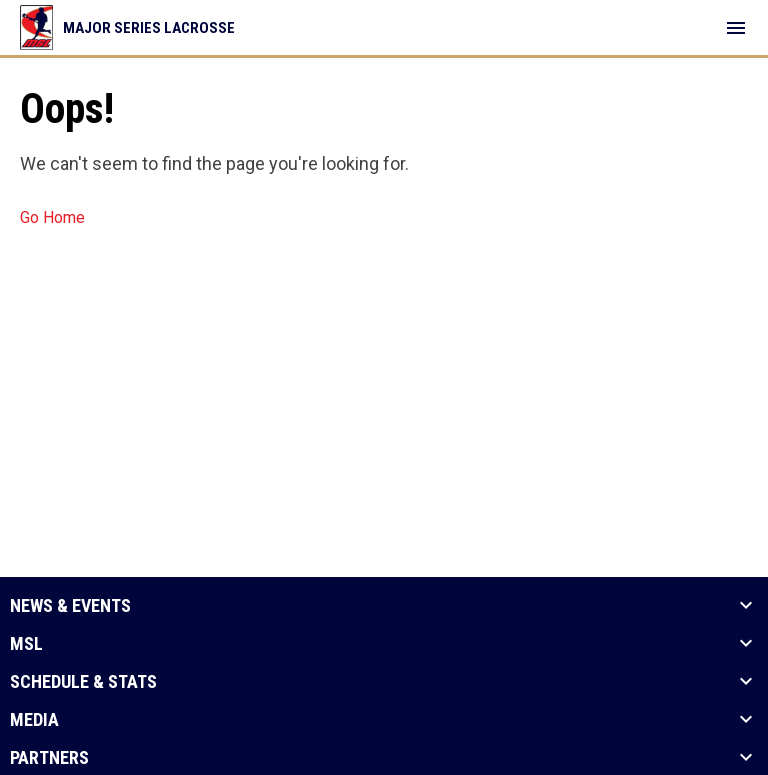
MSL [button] (26, 644)
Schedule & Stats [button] (83, 682)
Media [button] (34, 720)
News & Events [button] (70, 606)
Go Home (52, 217)
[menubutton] (736, 28)
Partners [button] (49, 758)
